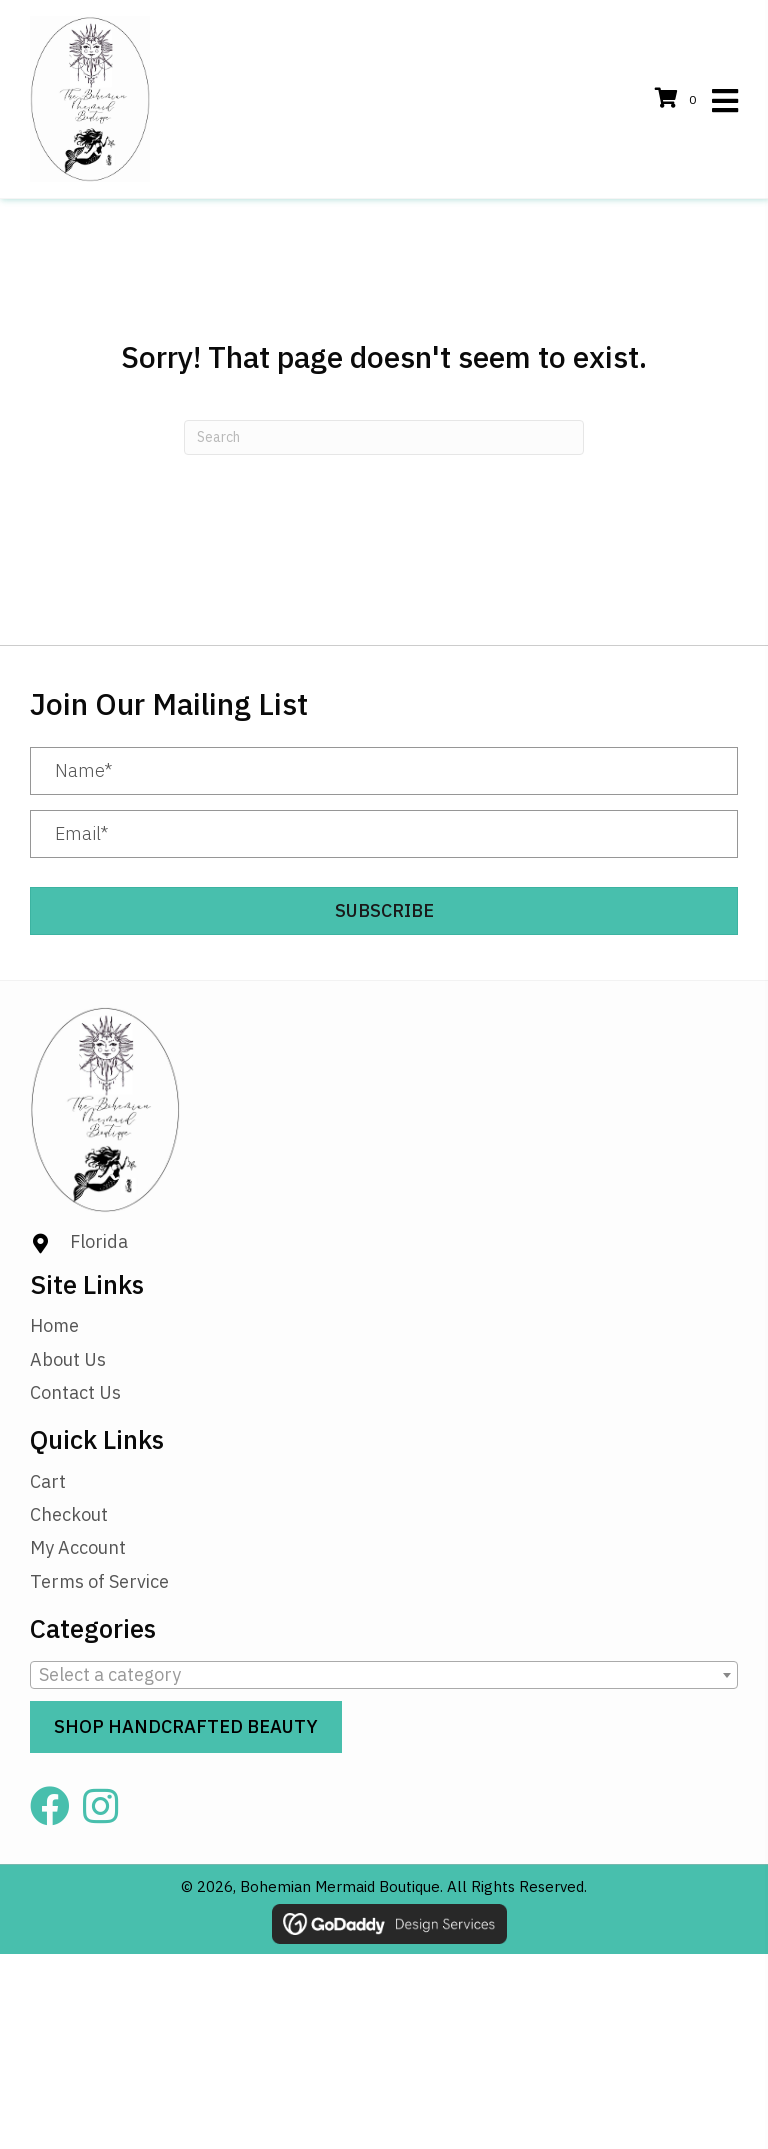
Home (54, 1325)
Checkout (69, 1514)
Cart (48, 1481)
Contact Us (75, 1392)
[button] (384, 911)
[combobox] (384, 1675)
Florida (99, 1241)
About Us (68, 1359)
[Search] (384, 437)
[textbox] (384, 1675)
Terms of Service (99, 1581)
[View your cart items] (678, 99)
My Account (78, 1547)
